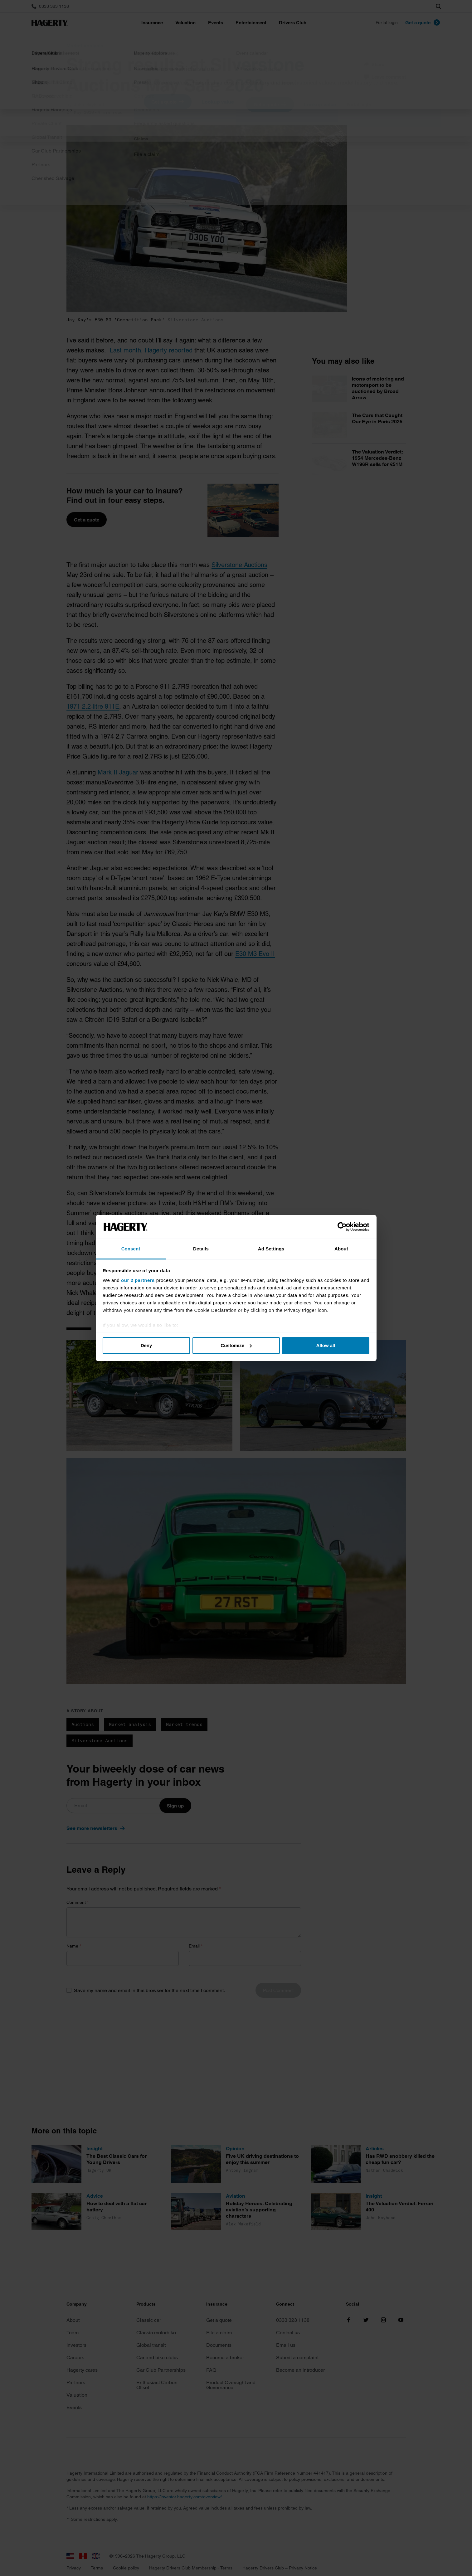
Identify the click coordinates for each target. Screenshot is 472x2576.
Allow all (325, 1345)
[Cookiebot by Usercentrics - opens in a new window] (342, 1226)
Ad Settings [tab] (271, 1248)
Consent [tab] (130, 1248)
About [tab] (341, 1248)
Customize (236, 1345)
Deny (146, 1345)
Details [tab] (201, 1248)
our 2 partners (138, 1280)
